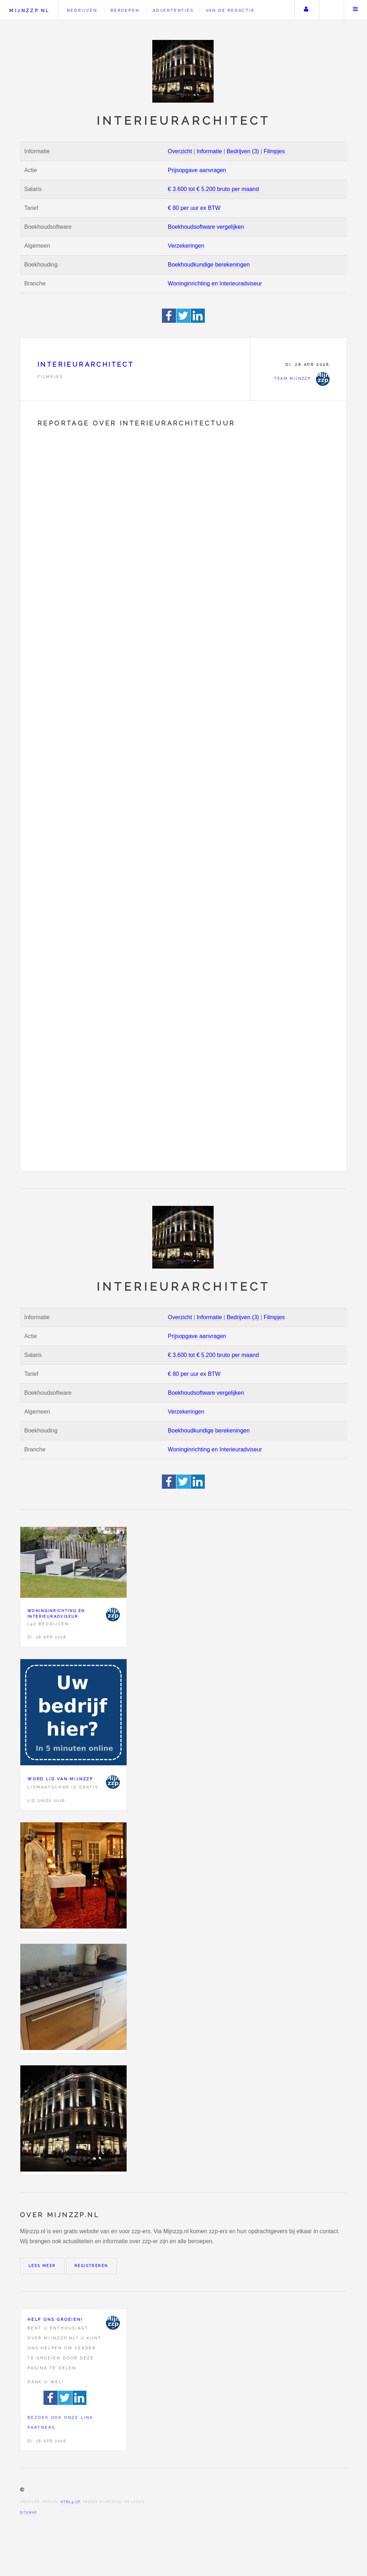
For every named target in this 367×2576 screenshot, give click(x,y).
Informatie (209, 151)
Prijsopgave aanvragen (197, 170)
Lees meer (42, 2266)
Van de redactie (230, 10)
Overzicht (180, 151)
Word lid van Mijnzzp (60, 1778)
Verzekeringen (186, 246)
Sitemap (28, 2512)
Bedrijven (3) (242, 151)
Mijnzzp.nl (29, 10)
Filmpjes (274, 151)
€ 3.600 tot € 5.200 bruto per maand (213, 189)
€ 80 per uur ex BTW (194, 208)
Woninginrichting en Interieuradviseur (215, 283)
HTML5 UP (70, 2502)
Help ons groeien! (55, 2319)
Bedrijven (82, 10)
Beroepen (125, 10)
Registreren (91, 2266)
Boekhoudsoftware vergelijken (206, 227)
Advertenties (173, 10)
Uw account (306, 10)
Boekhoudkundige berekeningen (209, 265)
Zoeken (331, 10)
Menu (355, 10)
